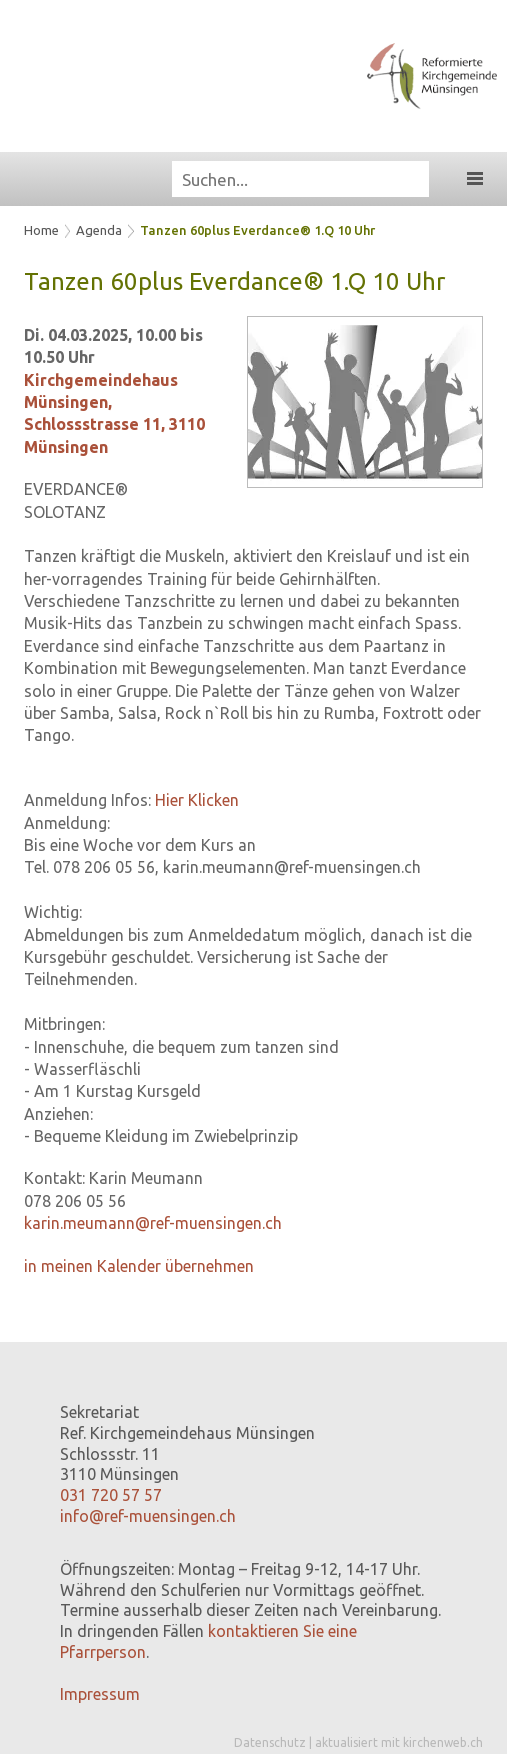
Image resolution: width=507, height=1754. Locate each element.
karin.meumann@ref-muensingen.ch (153, 1223)
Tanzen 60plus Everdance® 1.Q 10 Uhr (257, 230)
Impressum (100, 1694)
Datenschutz (270, 1742)
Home (41, 230)
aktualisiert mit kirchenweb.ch (399, 1742)
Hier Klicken (197, 800)
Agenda (99, 230)
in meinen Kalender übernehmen (139, 1266)
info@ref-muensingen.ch (148, 1516)
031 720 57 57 (111, 1495)
